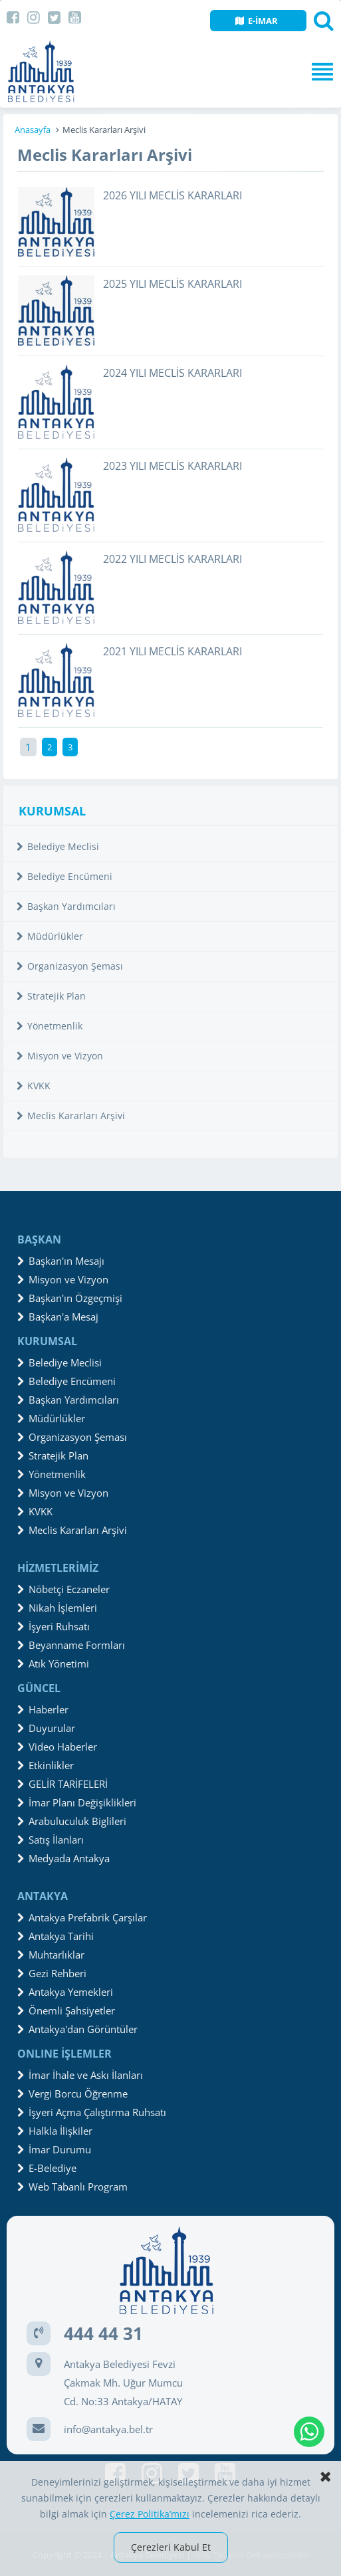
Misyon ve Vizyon (60, 1055)
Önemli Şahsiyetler (66, 2010)
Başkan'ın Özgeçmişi (69, 1298)
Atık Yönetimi (53, 1663)
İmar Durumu (54, 2149)
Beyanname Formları (71, 1645)
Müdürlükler (50, 936)
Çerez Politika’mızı (149, 2514)
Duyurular (46, 1728)
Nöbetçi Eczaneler (63, 1589)
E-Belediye (46, 2168)
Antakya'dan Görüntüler (77, 2029)
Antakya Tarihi (55, 1936)
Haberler (42, 1709)
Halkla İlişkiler (54, 2130)
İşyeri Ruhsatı (53, 1626)
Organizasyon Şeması (70, 966)
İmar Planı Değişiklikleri (76, 1802)
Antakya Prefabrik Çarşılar (82, 1917)
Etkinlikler (45, 1765)
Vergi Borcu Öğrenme (72, 2093)
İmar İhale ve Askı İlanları (80, 2075)
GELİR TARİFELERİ (62, 1783)
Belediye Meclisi (58, 846)
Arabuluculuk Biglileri (71, 1821)
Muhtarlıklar (50, 1954)
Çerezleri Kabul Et (171, 2547)
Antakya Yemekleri (65, 1991)
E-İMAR (256, 21)
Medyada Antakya (63, 1858)
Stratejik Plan (51, 996)
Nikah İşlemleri (57, 1607)
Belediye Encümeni (64, 876)
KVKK (34, 1085)
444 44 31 (103, 2333)
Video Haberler (57, 1746)
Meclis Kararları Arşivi (71, 1115)
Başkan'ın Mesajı (60, 1260)
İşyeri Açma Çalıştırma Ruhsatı (91, 2112)
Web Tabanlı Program (72, 2186)
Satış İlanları (50, 1839)
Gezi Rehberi (51, 1973)
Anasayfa (33, 130)
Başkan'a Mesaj (57, 1316)
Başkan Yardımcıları (66, 906)
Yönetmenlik (49, 1026)
